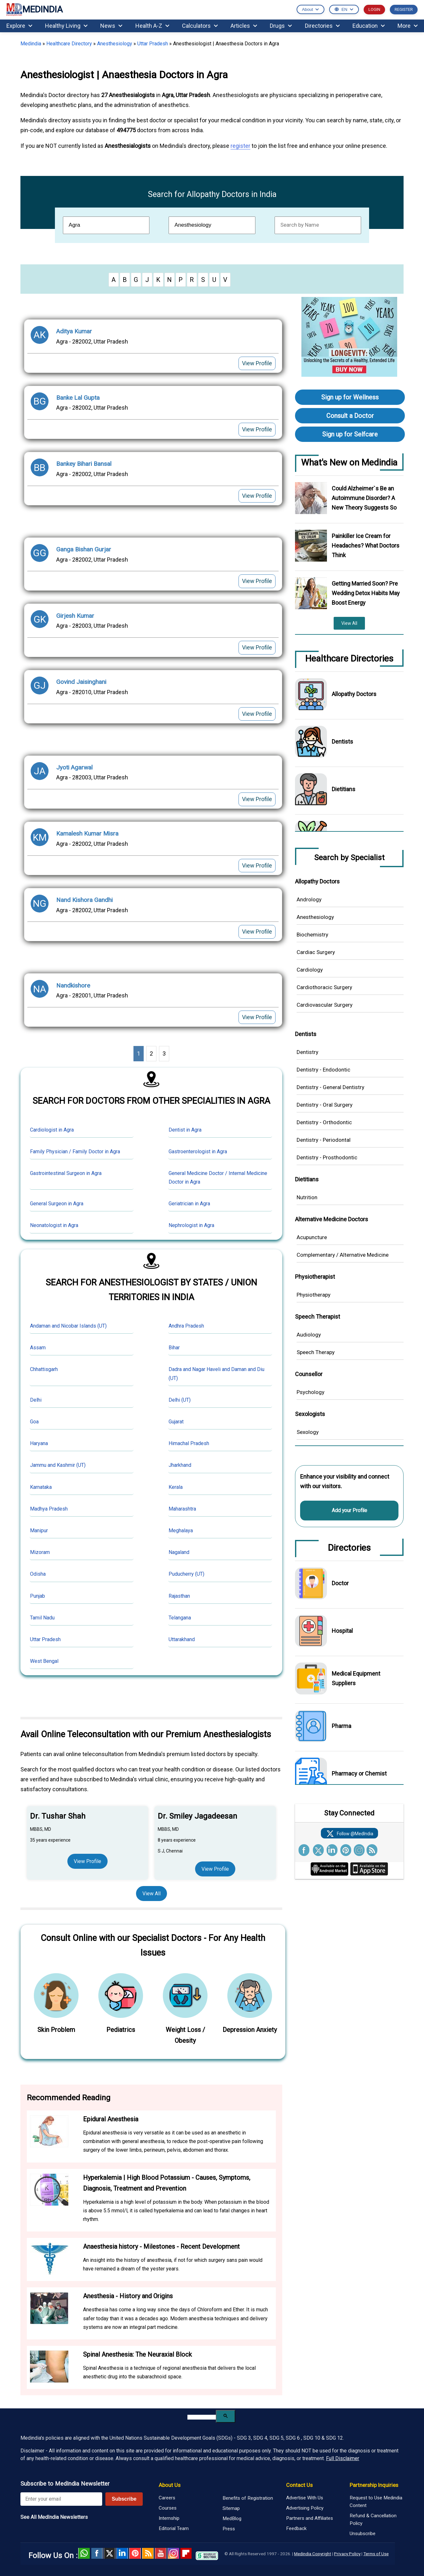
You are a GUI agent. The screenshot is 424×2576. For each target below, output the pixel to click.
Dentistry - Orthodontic (324, 1122)
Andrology (309, 899)
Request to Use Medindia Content (376, 2501)
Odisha (38, 1574)
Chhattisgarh (44, 1369)
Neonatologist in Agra (54, 1225)
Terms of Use (376, 2553)
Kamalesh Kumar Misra (87, 833)
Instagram (173, 2553)
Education (368, 25)
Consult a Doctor (350, 416)
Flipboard (186, 2553)
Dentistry (307, 1052)
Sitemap (231, 2508)
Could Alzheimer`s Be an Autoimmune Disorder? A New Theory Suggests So (364, 498)
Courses (168, 2508)
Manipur (39, 1530)
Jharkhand (180, 1465)
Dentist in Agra (185, 1130)
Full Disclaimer (342, 2458)
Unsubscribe (362, 2533)
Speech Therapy (316, 1352)
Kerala (176, 1487)
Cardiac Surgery (316, 952)
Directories (322, 25)
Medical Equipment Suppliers (356, 1678)
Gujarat (176, 1422)
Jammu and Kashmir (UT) (58, 1465)
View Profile (257, 363)
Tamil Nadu (42, 1618)
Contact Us (299, 2485)
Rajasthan (179, 1596)
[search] (201, 2417)
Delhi (36, 1400)
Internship (169, 2518)
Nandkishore (73, 985)
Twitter (109, 2553)
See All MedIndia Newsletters (54, 2517)
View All (151, 1893)
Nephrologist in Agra (191, 1225)
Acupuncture (312, 1237)
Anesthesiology (114, 44)
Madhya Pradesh (49, 1509)
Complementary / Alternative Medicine (343, 1255)
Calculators (200, 25)
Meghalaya (181, 1530)
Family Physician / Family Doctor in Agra (75, 1151)
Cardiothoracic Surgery (324, 987)
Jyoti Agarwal (74, 767)
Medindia (30, 44)
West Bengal (44, 1661)
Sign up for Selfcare (350, 434)
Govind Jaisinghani (81, 682)
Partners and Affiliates (309, 2518)
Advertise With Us (304, 2498)
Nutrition (307, 1197)
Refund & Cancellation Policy (373, 2519)
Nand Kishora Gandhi (84, 900)
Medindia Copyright (312, 2553)
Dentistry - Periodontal (324, 1140)
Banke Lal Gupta (78, 397)
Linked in (122, 2553)
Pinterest (135, 2553)
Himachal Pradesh (189, 1443)
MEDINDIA (34, 9)
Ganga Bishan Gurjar (83, 549)
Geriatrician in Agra (189, 1204)
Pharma (341, 1726)
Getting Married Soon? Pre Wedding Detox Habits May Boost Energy (366, 593)
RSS (148, 2553)
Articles (244, 25)
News (111, 25)
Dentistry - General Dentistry (330, 1087)
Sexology (308, 1432)
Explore (19, 25)
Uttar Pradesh (152, 44)
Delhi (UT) (180, 1400)
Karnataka (41, 1487)
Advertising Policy (304, 2508)
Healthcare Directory (69, 44)
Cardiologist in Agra (52, 1130)
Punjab (37, 1596)
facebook (96, 2553)
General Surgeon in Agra (56, 1204)
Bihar (174, 1348)
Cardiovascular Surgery (324, 1005)
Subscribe (124, 2499)
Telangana (180, 1618)
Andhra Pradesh (186, 1326)
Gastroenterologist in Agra (198, 1151)
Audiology (309, 1334)
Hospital (342, 1630)
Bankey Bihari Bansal (83, 463)
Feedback (296, 2528)
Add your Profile (349, 1510)
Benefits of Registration (248, 2498)
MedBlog (232, 2518)
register (240, 145)
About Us (169, 2485)
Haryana (39, 1443)
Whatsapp (84, 2553)
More (407, 25)
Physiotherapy (313, 1295)
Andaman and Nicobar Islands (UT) (68, 1326)
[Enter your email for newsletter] (61, 2499)
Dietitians (343, 789)
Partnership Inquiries (374, 2485)
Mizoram (40, 1552)
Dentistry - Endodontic (323, 1069)
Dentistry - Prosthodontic (327, 1157)
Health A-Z (152, 25)
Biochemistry (312, 934)
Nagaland (179, 1552)
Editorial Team (174, 2528)
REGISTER (404, 9)
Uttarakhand (182, 1639)
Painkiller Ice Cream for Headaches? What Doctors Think (365, 545)
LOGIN (374, 9)
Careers (167, 2498)
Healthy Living (66, 25)
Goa (34, 1422)
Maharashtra (182, 1509)
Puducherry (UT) (186, 1574)
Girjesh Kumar (75, 615)
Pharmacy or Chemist (359, 1773)
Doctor (340, 1583)
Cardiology (310, 969)
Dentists (342, 741)
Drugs (281, 25)
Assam (38, 1348)
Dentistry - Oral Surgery (324, 1105)
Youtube (160, 2553)
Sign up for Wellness (350, 397)
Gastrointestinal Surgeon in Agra (66, 1173)
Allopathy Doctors (354, 694)
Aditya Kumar (74, 331)
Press (229, 2529)
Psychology (310, 1392)
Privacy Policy (347, 2553)
